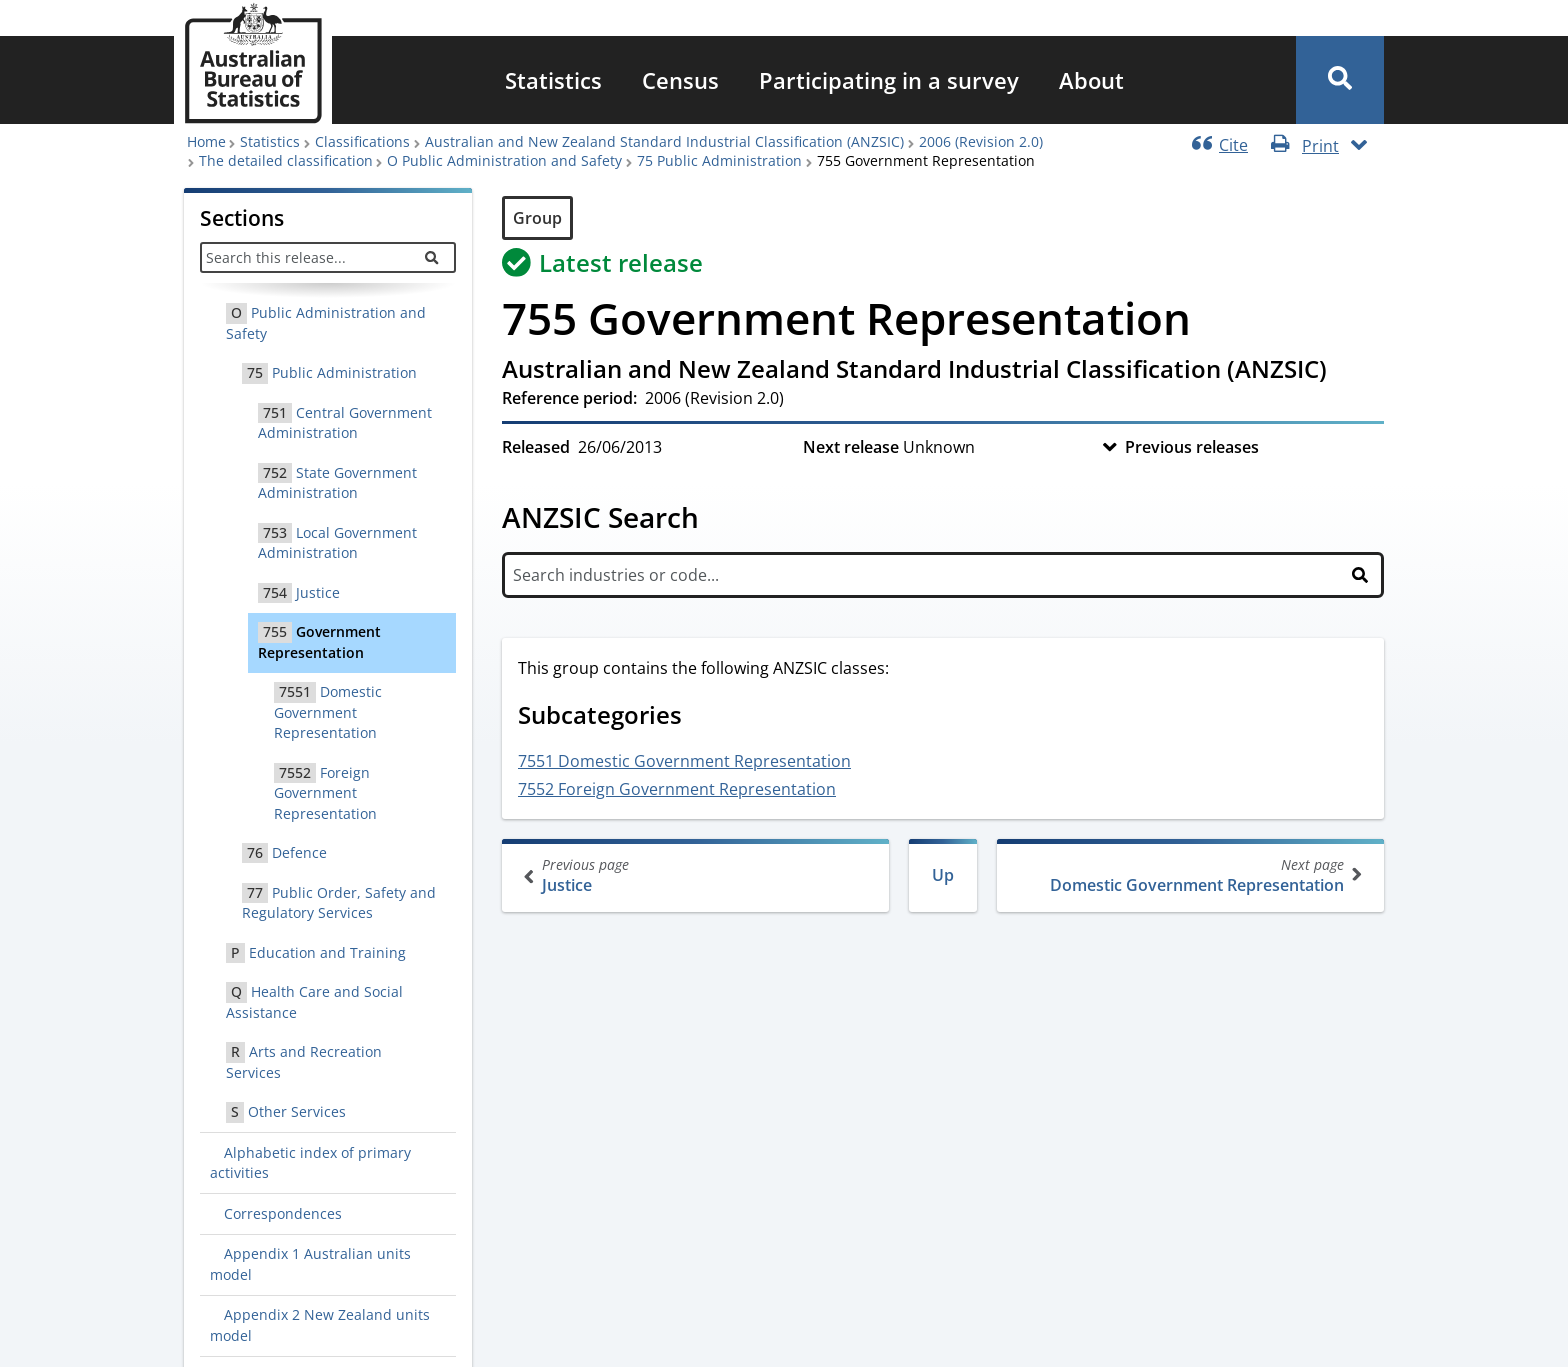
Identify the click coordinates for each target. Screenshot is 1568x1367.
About (1091, 80)
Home (206, 141)
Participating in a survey (889, 80)
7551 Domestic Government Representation (684, 761)
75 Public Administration (719, 160)
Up (943, 875)
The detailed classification (286, 160)
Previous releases (1192, 447)
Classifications (362, 141)
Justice (697, 875)
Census (680, 80)
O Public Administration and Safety (504, 160)
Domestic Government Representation (1188, 875)
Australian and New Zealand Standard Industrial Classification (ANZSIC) (664, 141)
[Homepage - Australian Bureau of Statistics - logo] (253, 63)
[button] (1340, 80)
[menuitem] (553, 80)
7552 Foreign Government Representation (677, 789)
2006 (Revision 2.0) (981, 141)
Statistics (553, 80)
